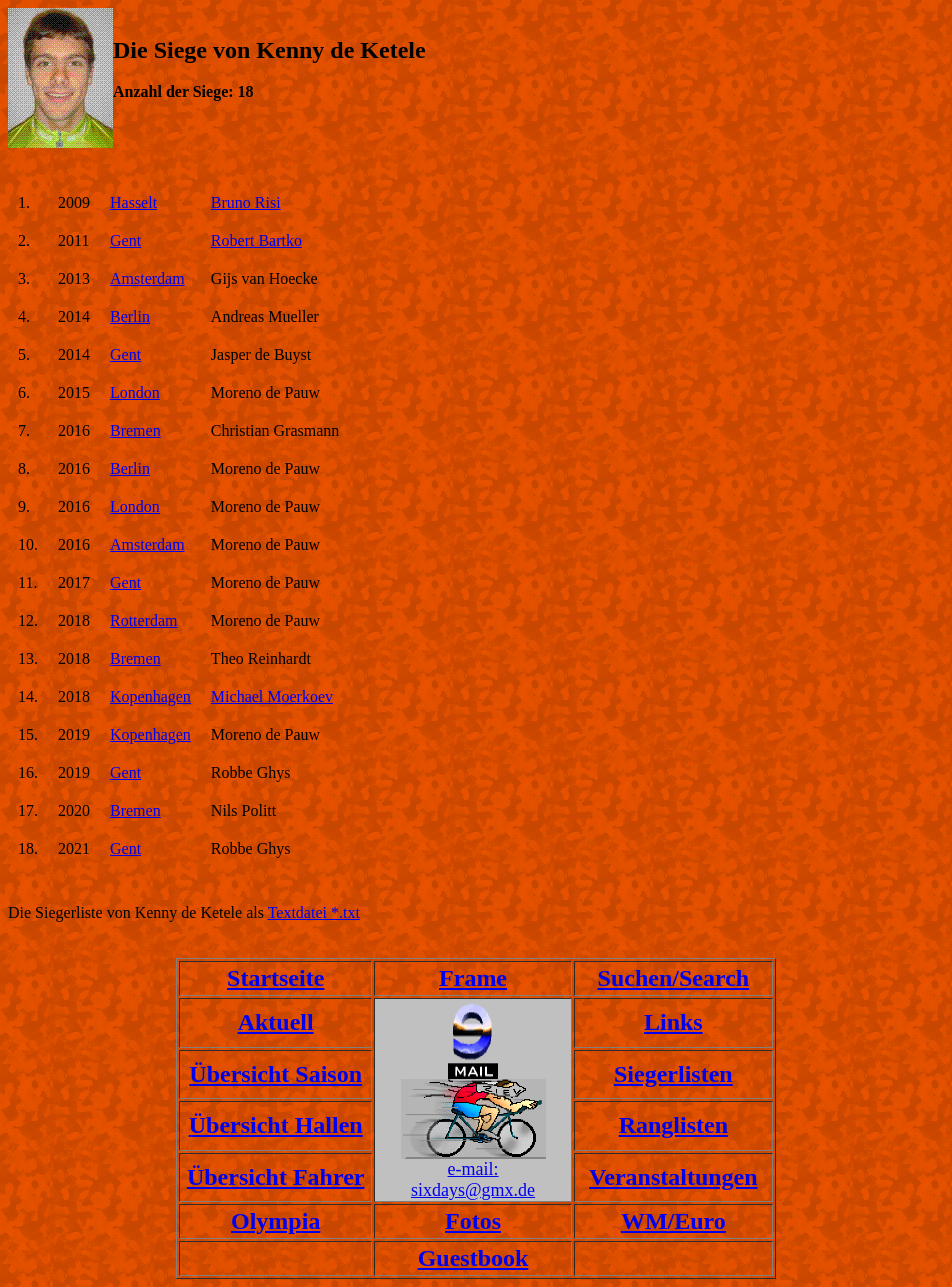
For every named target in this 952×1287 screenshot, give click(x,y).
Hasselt (133, 202)
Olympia (275, 1221)
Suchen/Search (674, 978)
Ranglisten (673, 1125)
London (135, 392)
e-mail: (473, 1169)
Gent (125, 240)
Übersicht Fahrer (276, 1177)
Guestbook (473, 1258)
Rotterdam (144, 620)
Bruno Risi (246, 202)
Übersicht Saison (275, 1074)
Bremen (135, 430)
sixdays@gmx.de (473, 1190)
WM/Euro (673, 1221)
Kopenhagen (150, 696)
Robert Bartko (256, 240)
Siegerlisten (673, 1074)
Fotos (473, 1221)
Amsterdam (147, 278)
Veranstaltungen (673, 1177)
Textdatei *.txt (314, 912)
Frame (473, 978)
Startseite (275, 978)
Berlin (130, 316)
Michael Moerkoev (272, 696)
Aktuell (276, 1022)
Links (673, 1022)
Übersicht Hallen (276, 1125)
